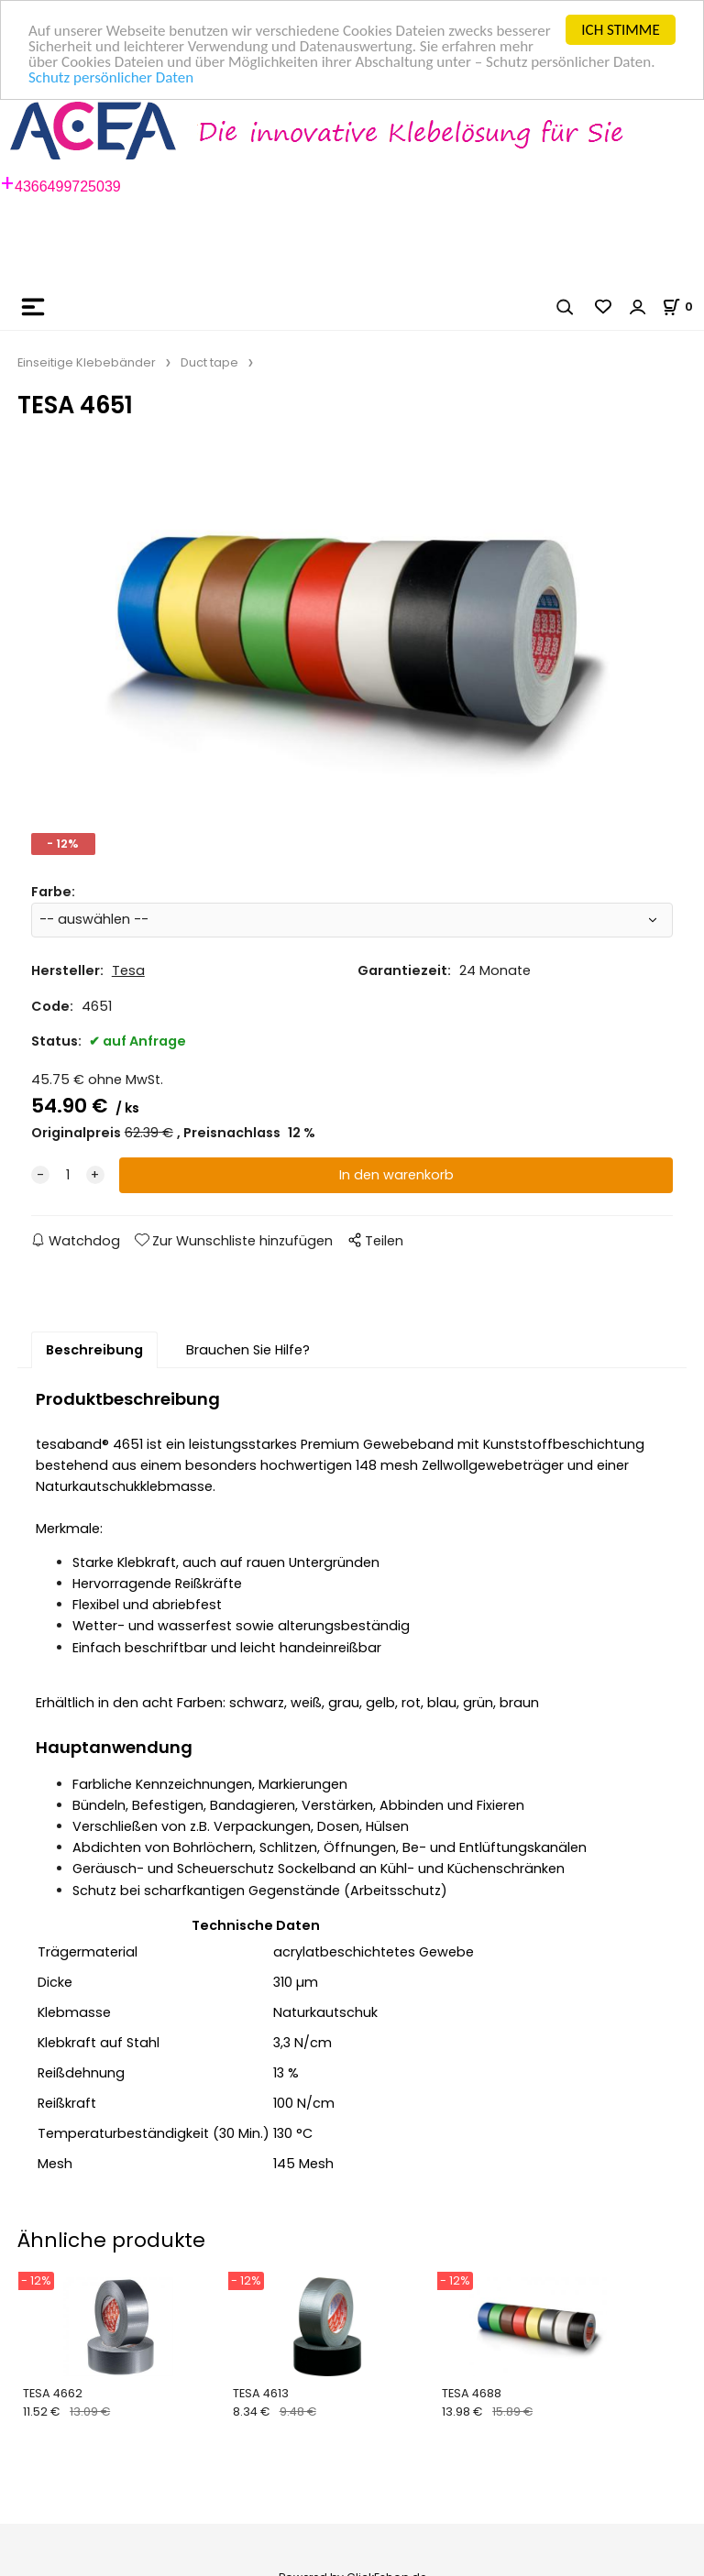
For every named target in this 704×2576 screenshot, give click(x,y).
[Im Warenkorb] (683, 305)
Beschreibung (94, 1350)
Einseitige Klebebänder (86, 362)
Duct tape (209, 362)
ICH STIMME (620, 29)
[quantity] (68, 1175)
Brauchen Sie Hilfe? (248, 1350)
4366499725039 (68, 186)
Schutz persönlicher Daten (110, 76)
